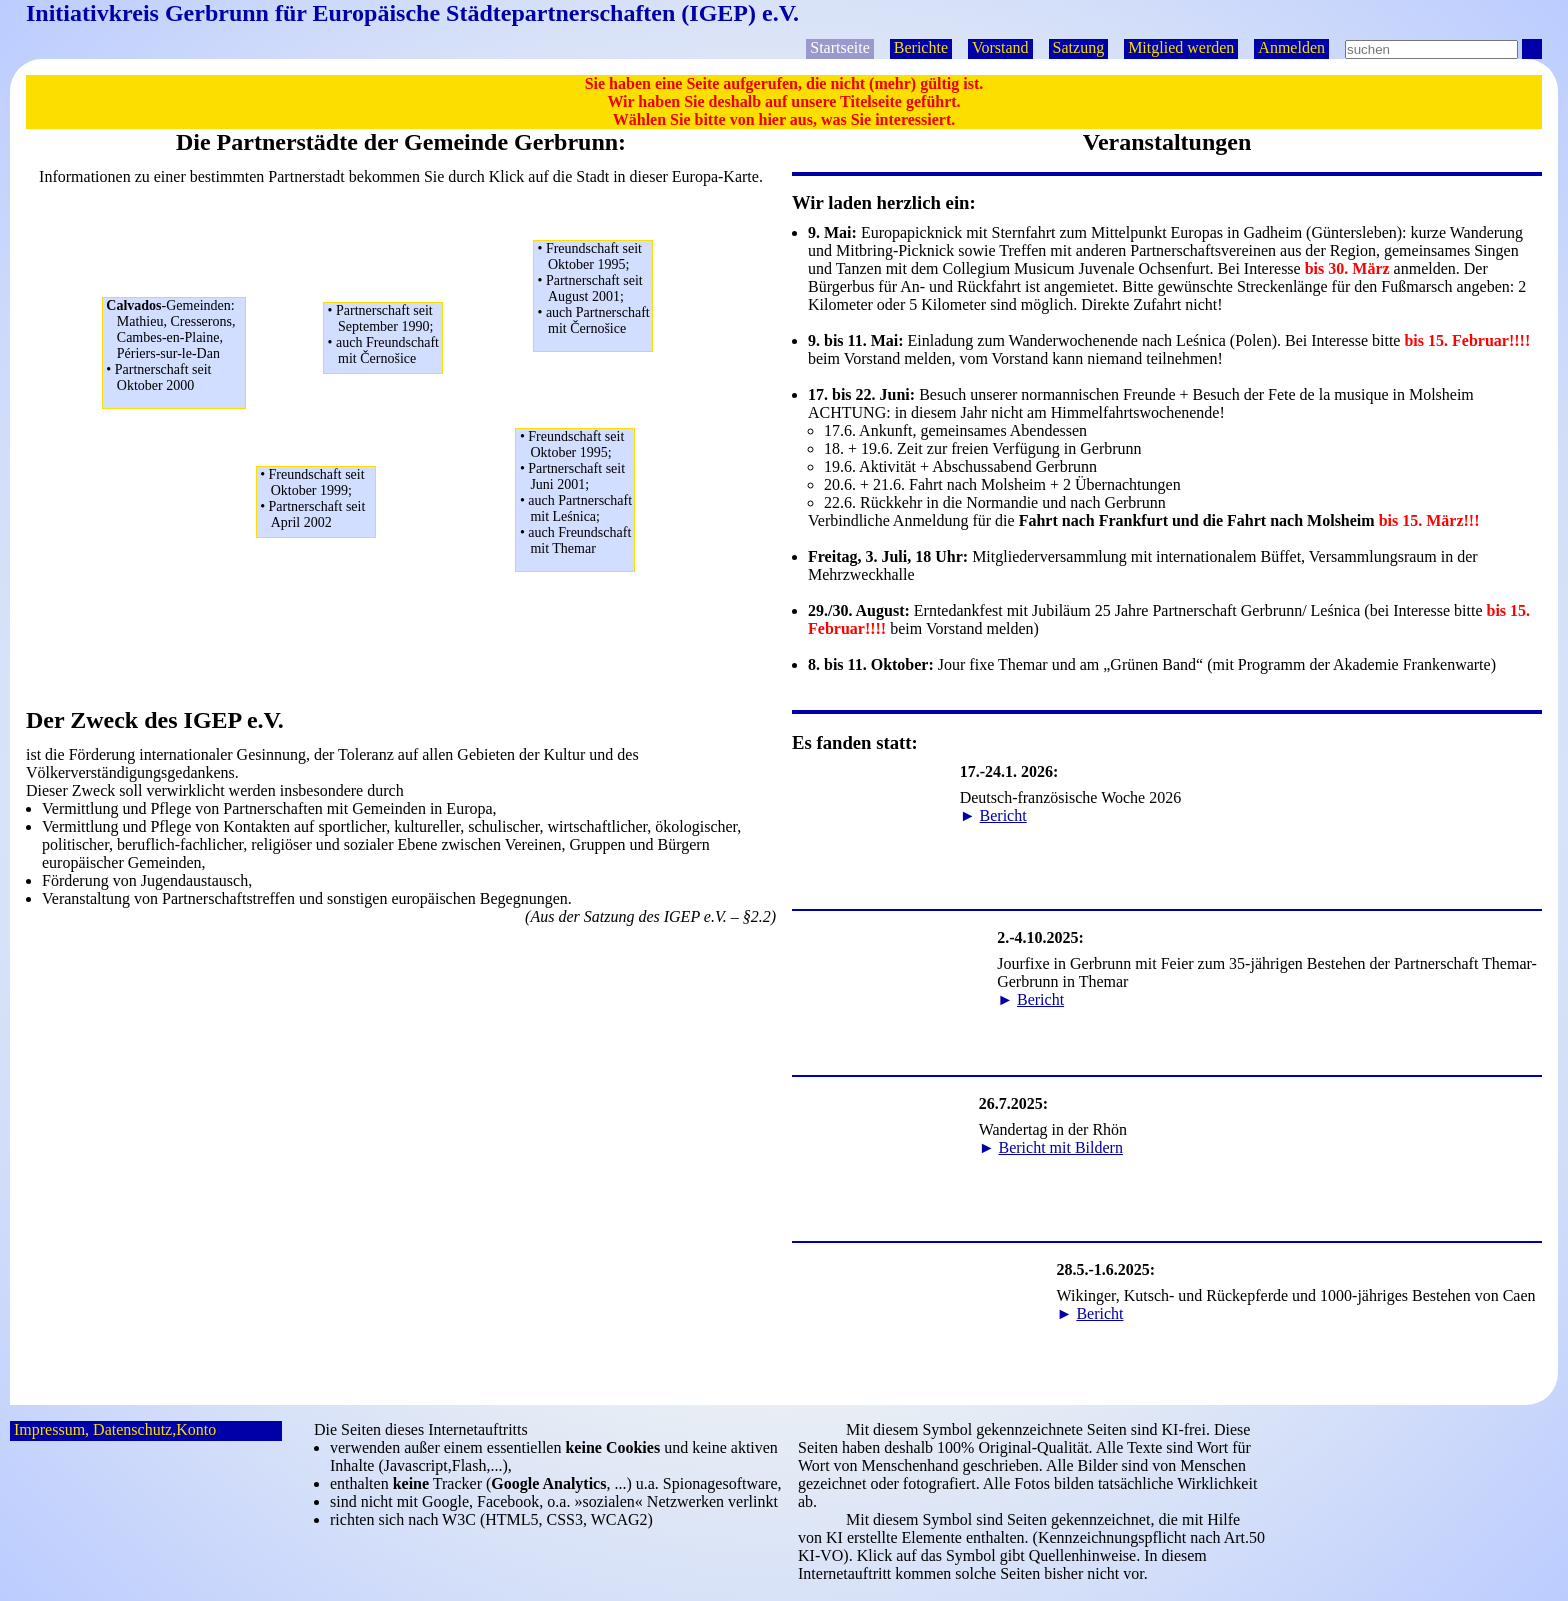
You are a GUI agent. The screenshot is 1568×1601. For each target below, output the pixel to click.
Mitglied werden (1181, 47)
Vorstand (1000, 47)
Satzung (1079, 47)
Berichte (921, 47)
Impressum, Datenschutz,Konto (115, 1429)
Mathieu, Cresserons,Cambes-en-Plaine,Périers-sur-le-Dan (175, 346)
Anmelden (1291, 47)
